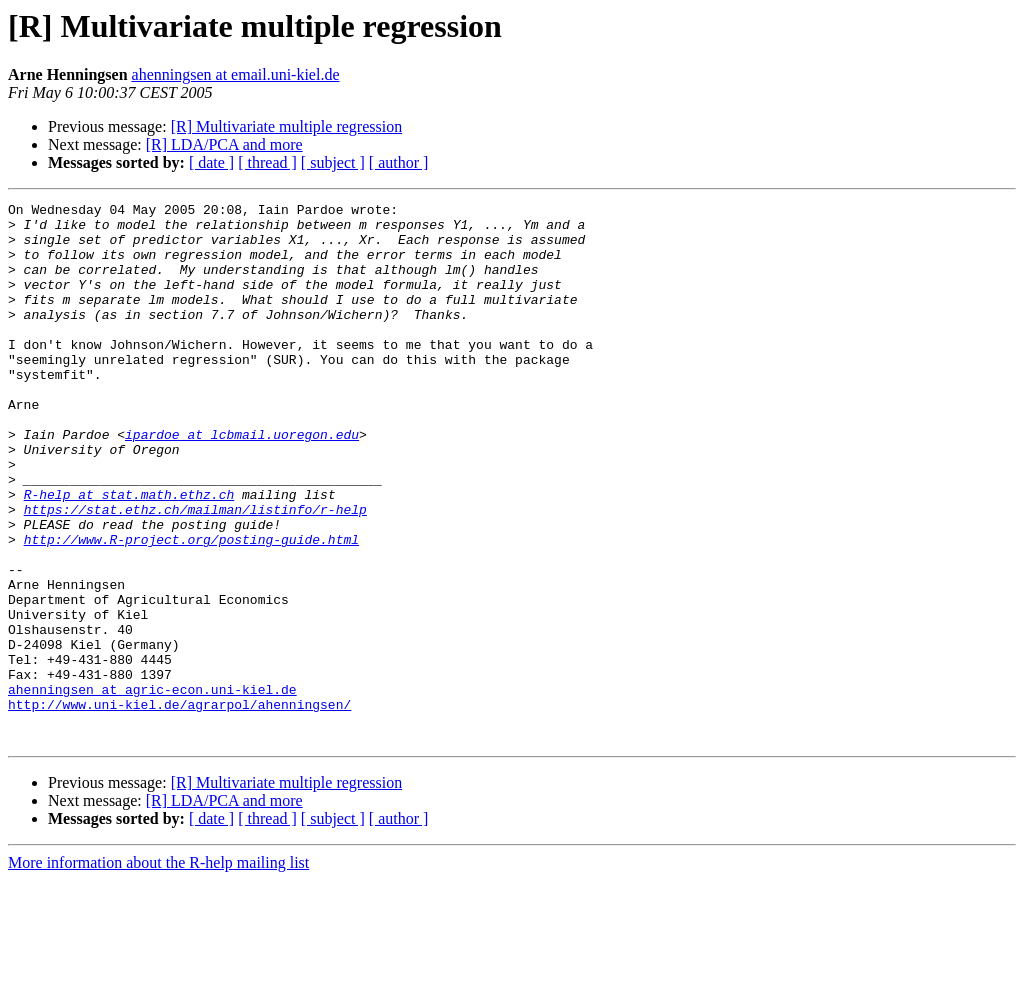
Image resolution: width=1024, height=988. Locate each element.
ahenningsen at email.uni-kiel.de (236, 74)
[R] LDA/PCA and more (224, 144)
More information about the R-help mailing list (158, 970)
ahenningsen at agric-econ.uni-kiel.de (152, 788)
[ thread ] (267, 162)
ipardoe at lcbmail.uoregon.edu (242, 482)
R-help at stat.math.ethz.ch (129, 554)
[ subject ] (333, 162)
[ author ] (399, 162)
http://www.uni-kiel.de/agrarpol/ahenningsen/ (179, 806)
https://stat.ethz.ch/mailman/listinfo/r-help (195, 572)
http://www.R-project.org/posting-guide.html (191, 608)
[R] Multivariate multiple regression (287, 126)
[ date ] (211, 162)
